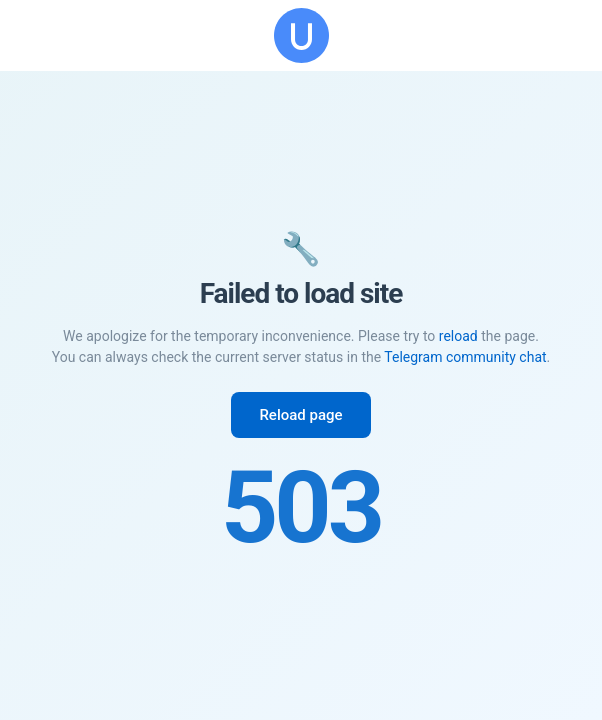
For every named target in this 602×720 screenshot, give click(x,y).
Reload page (300, 415)
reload (458, 336)
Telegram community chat (465, 357)
